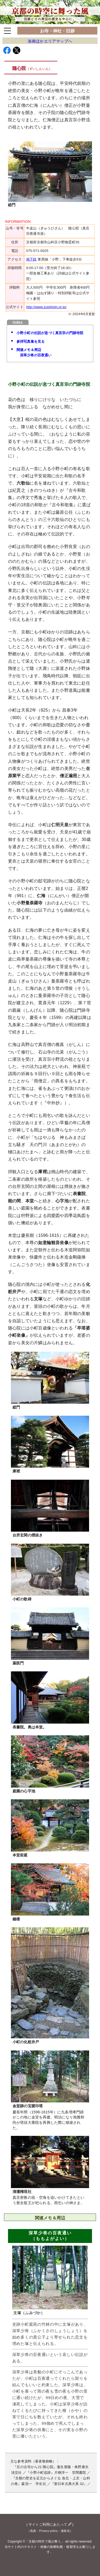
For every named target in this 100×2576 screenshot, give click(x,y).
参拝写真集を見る (31, 341)
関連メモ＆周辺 (52, 353)
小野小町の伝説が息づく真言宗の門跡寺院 (50, 333)
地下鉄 (31, 259)
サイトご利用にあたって (50, 2524)
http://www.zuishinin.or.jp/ (46, 307)
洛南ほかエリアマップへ (50, 41)
